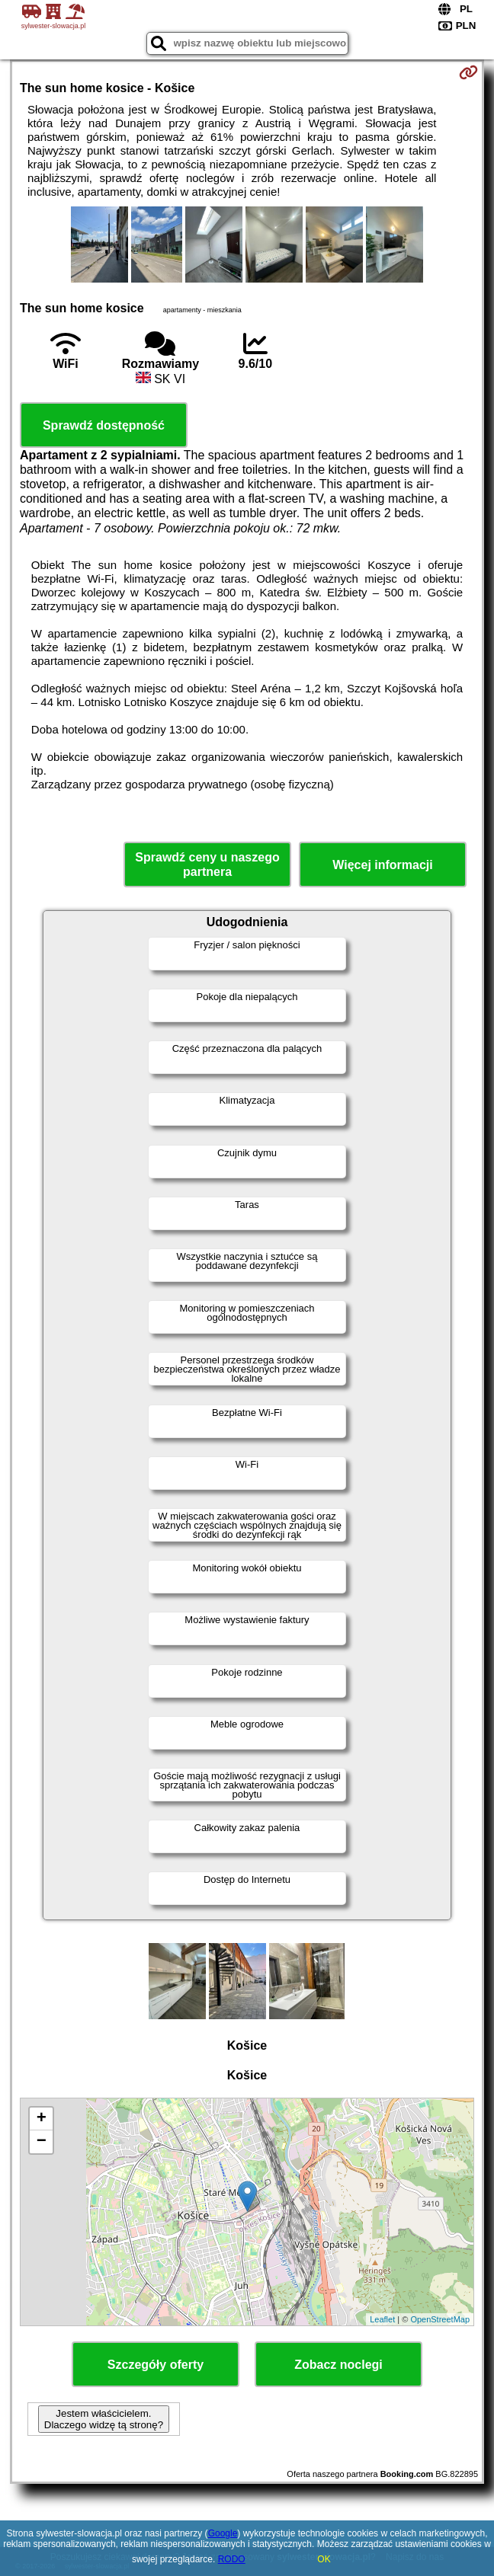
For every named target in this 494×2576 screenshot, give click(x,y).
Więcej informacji (382, 864)
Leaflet (382, 2319)
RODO (231, 2559)
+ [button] (42, 2119)
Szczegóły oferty (155, 2364)
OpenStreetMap (440, 2319)
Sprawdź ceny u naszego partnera (207, 864)
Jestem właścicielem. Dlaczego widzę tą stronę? (103, 2419)
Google (223, 2533)
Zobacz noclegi (338, 2364)
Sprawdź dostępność (104, 425)
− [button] (42, 2141)
